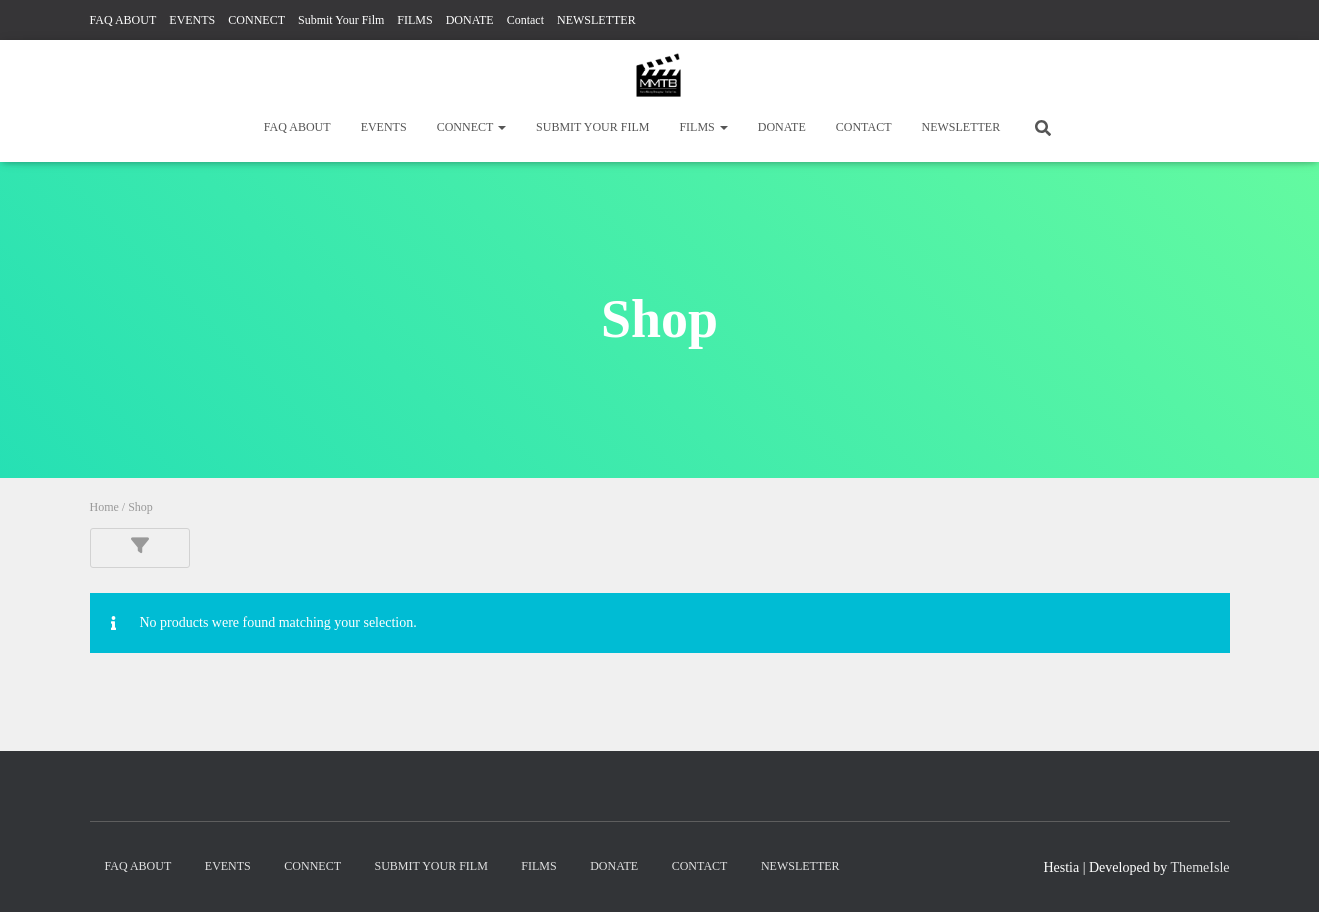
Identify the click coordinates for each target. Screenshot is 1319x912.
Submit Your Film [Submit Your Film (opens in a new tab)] (341, 20)
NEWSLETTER (596, 20)
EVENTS (192, 20)
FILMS (414, 20)
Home (104, 507)
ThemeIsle (1199, 867)
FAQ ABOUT (123, 20)
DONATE (470, 20)
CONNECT (256, 20)
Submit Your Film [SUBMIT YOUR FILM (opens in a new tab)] (592, 127)
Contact (525, 20)
